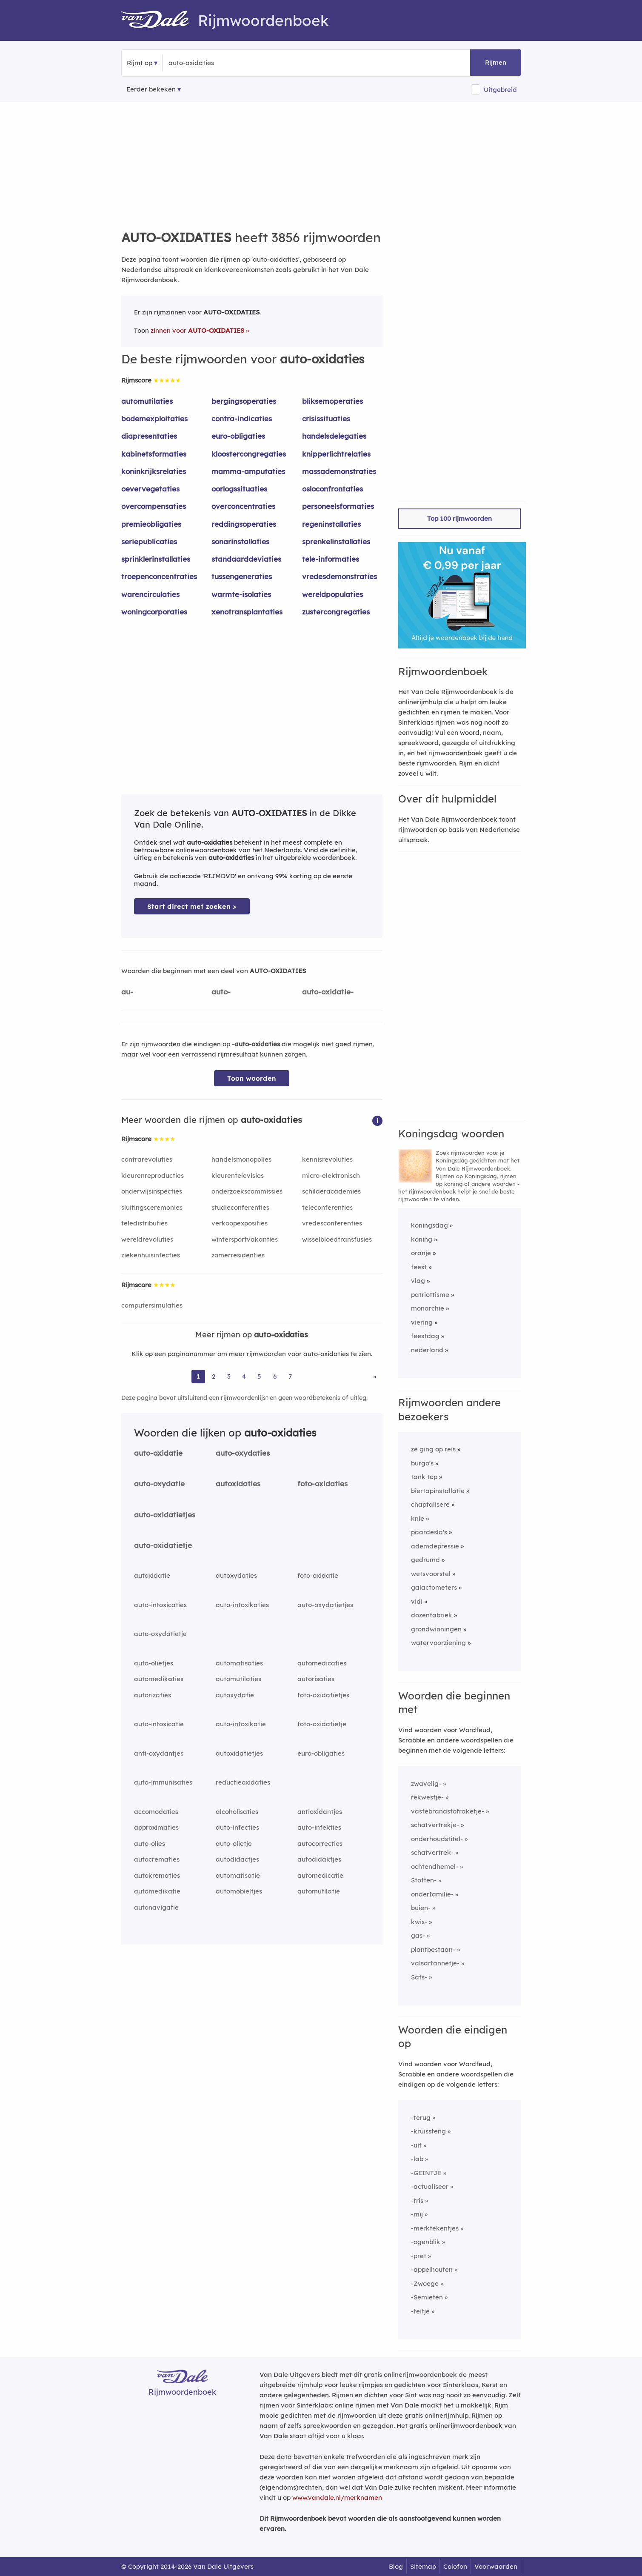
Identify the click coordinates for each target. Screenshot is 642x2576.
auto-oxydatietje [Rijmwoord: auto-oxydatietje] (160, 1634)
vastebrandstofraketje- (447, 1811)
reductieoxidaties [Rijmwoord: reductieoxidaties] (243, 1782)
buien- (421, 1908)
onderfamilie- (432, 1894)
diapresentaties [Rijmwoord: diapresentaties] (149, 435)
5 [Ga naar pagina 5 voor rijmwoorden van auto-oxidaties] (259, 1376)
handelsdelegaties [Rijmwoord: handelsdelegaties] (334, 435)
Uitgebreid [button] (500, 90)
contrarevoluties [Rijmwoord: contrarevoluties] (146, 1159)
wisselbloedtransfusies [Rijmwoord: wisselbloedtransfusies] (337, 1239)
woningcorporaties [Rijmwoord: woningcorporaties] (154, 611)
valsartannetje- (435, 1963)
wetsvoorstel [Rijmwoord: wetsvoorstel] (431, 1574)
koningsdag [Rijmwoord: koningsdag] (429, 1225)
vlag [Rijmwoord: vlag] (418, 1281)
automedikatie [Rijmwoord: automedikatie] (157, 1891)
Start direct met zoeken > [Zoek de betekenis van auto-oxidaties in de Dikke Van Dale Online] (192, 906)
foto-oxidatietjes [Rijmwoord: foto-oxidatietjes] (323, 1695)
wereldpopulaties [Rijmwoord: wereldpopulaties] (332, 594)
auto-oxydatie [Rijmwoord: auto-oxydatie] (159, 1483)
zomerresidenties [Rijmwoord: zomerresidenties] (238, 1255)
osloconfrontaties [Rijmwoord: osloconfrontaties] (332, 488)
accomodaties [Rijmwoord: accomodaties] (156, 1812)
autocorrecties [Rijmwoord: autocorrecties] (319, 1843)
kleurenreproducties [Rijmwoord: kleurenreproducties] (152, 1175)
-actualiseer (429, 2186)
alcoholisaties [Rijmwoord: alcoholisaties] (237, 1812)
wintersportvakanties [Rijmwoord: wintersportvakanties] (244, 1239)
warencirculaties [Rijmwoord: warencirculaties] (150, 594)
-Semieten (427, 2297)
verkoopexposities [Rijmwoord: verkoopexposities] (239, 1223)
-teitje (420, 2311)
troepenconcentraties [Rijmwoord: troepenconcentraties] (159, 576)
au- (127, 991)
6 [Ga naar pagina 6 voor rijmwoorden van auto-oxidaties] (275, 1376)
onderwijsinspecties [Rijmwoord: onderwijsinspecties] (151, 1191)
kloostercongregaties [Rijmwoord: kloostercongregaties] (248, 453)
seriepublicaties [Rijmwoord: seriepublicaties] (149, 541)
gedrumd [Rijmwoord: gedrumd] (425, 1560)
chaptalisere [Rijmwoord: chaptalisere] (430, 1504)
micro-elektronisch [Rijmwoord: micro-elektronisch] (331, 1175)
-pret (418, 2256)
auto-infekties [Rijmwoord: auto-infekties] (319, 1827)
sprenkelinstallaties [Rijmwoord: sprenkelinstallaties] (336, 541)
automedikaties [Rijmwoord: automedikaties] (158, 1679)
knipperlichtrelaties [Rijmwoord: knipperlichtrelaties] (336, 453)
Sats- (419, 1977)
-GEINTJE (426, 2173)
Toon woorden (251, 1078)
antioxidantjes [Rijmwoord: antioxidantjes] (319, 1812)
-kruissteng (428, 2131)
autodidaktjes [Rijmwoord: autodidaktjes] (319, 1859)
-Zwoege (425, 2283)
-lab (417, 2159)
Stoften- (424, 1880)
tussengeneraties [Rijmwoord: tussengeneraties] (241, 576)
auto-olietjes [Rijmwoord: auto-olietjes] (153, 1663)
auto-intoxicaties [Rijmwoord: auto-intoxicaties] (160, 1605)
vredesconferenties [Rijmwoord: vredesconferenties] (332, 1223)
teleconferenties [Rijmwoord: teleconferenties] (327, 1207)
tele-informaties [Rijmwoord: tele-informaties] (330, 558)
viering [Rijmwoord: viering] (422, 1322)
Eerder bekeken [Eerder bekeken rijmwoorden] (151, 89)
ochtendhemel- (434, 1866)
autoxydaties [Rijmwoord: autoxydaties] (236, 1575)
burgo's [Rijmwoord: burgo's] (422, 1463)
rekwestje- (427, 1797)
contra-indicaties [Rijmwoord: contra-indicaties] (241, 418)
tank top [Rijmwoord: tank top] (424, 1477)
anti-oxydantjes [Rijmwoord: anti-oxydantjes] (158, 1753)
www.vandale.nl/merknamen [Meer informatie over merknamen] (337, 2497)
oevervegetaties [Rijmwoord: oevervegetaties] (150, 488)
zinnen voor (197, 330)
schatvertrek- (432, 1852)
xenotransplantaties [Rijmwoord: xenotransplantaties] (246, 611)
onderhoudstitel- (437, 1839)
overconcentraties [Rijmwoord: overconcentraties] (243, 506)
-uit (416, 2145)
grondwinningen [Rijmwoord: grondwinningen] (436, 1629)
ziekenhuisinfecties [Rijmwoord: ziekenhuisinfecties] (150, 1255)
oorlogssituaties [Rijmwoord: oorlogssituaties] (239, 488)
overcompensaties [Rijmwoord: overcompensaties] (153, 506)
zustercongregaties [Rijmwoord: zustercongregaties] (336, 611)
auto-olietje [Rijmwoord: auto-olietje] (234, 1843)
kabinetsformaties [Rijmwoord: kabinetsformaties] (153, 453)
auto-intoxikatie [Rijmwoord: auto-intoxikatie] (241, 1724)
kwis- (419, 1922)
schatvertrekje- (435, 1825)
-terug (421, 2117)
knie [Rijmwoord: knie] (417, 1518)
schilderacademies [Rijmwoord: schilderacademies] (331, 1191)
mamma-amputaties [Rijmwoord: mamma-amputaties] (248, 471)
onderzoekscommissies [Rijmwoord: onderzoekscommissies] (246, 1191)
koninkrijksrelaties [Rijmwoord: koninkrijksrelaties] (153, 471)
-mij (417, 2214)
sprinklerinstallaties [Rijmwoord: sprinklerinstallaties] (155, 558)
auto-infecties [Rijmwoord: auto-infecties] (237, 1827)
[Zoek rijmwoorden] (210, 63)
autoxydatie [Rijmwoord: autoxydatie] (235, 1695)
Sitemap (423, 2566)
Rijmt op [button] (139, 63)
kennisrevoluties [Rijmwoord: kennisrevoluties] (327, 1159)
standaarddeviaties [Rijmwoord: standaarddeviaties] (246, 558)
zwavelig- (426, 1783)
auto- (221, 991)
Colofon (455, 2566)
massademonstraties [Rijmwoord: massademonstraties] (339, 471)
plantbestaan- (433, 1949)
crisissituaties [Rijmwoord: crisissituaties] (326, 418)
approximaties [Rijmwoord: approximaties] (156, 1827)
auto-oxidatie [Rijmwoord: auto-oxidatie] (158, 1452)
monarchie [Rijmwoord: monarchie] (427, 1308)
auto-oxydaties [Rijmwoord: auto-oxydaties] (243, 1452)
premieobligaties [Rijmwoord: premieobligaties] (151, 524)
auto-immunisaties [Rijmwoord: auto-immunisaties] (163, 1782)
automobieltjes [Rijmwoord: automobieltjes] (239, 1891)
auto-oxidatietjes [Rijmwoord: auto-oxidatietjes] (164, 1514)
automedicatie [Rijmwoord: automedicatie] (320, 1875)
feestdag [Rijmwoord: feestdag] (425, 1336)
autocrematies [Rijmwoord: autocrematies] (157, 1859)
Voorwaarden (495, 2566)
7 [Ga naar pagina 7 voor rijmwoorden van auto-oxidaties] (290, 1376)
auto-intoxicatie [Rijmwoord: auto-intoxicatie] (159, 1724)
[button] (377, 1120)
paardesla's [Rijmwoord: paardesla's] (429, 1532)
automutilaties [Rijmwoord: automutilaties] (147, 401)
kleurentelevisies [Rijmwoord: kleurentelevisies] (237, 1175)
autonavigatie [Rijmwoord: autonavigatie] (156, 1907)
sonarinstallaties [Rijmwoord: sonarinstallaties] (240, 541)
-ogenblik (425, 2242)
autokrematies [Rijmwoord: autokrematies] (157, 1875)
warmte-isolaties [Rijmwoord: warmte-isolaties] (241, 594)
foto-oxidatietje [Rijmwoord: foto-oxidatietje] (321, 1724)
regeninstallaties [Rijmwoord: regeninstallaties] (331, 524)
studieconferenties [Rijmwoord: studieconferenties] (240, 1207)
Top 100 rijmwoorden (459, 518)
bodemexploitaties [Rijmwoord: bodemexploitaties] (154, 418)
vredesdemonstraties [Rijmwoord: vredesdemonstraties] (339, 576)
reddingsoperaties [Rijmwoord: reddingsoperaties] (243, 524)
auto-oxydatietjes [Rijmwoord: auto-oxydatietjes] (325, 1605)
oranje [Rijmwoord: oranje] (421, 1253)
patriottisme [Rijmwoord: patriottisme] (430, 1295)
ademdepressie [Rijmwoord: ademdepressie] (435, 1546)
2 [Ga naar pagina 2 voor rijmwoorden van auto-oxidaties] (213, 1376)
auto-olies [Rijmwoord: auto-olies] (149, 1843)
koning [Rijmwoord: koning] (421, 1239)
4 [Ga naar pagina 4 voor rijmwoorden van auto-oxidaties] (244, 1376)
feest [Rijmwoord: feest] (419, 1267)
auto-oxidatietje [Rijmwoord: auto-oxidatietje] (163, 1545)
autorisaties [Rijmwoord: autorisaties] (315, 1679)
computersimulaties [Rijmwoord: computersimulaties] (152, 1305)
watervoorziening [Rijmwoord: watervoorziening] (438, 1643)
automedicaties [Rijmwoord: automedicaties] (321, 1663)
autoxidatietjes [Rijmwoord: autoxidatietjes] (239, 1753)
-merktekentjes (435, 2228)
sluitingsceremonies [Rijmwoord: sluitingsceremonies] (152, 1207)
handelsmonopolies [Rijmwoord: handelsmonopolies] (241, 1159)
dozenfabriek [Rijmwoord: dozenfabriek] (431, 1615)
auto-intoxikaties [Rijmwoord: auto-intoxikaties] (242, 1605)
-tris (417, 2200)
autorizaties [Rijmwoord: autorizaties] (152, 1695)
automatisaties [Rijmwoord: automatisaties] (239, 1663)
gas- (418, 1935)
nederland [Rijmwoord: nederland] (427, 1350)
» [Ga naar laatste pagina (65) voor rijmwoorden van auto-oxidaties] (374, 1376)
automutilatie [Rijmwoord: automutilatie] (318, 1891)
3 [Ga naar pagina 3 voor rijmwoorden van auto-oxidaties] (229, 1376)
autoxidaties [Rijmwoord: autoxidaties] (238, 1483)
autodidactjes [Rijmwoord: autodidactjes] (237, 1859)
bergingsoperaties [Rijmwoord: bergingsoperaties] (243, 401)
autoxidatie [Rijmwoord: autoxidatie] (152, 1575)
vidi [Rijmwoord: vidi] (416, 1601)
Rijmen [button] (495, 62)
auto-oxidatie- (328, 991)
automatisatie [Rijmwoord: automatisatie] (238, 1875)
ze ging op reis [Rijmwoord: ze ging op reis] (433, 1449)
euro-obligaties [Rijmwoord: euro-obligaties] (238, 435)
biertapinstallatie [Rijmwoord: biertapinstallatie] (438, 1491)
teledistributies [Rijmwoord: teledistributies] (144, 1223)
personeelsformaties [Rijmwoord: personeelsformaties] (338, 506)
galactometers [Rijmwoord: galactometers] (434, 1587)
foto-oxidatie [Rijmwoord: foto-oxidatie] (317, 1575)
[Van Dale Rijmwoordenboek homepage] (159, 20)
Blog (396, 2566)
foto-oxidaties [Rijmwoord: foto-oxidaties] (322, 1483)
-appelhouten (432, 2269)
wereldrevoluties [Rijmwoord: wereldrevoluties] (147, 1239)
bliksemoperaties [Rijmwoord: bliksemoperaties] (332, 401)
